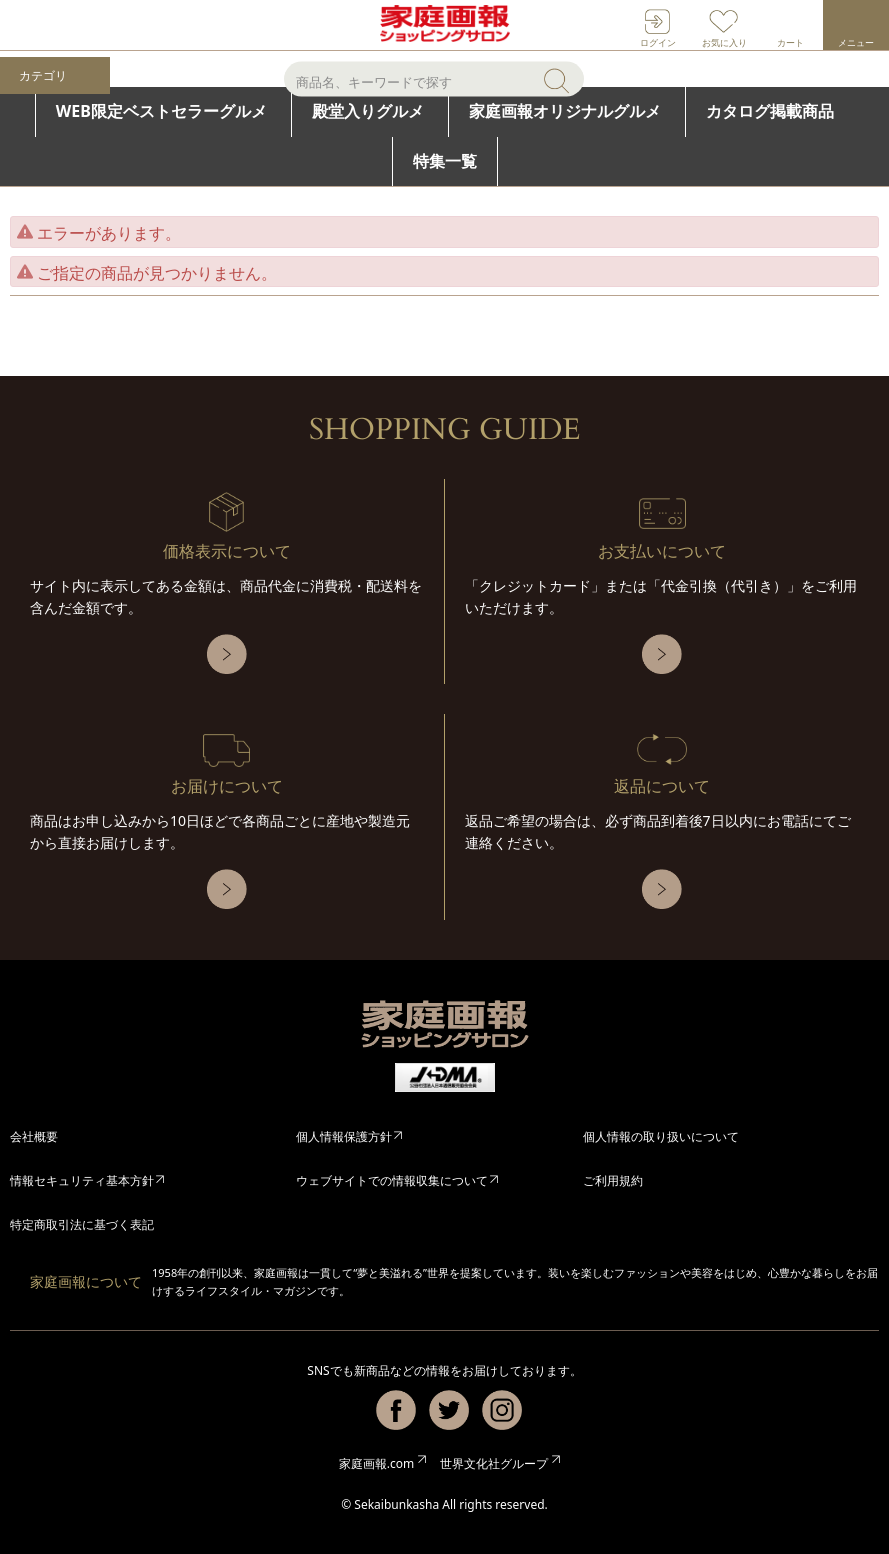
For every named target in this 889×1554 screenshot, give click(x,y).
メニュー (856, 42)
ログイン (658, 42)
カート (790, 42)
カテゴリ (43, 76)
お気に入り (724, 42)
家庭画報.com (376, 1463)
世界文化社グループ (494, 1463)
